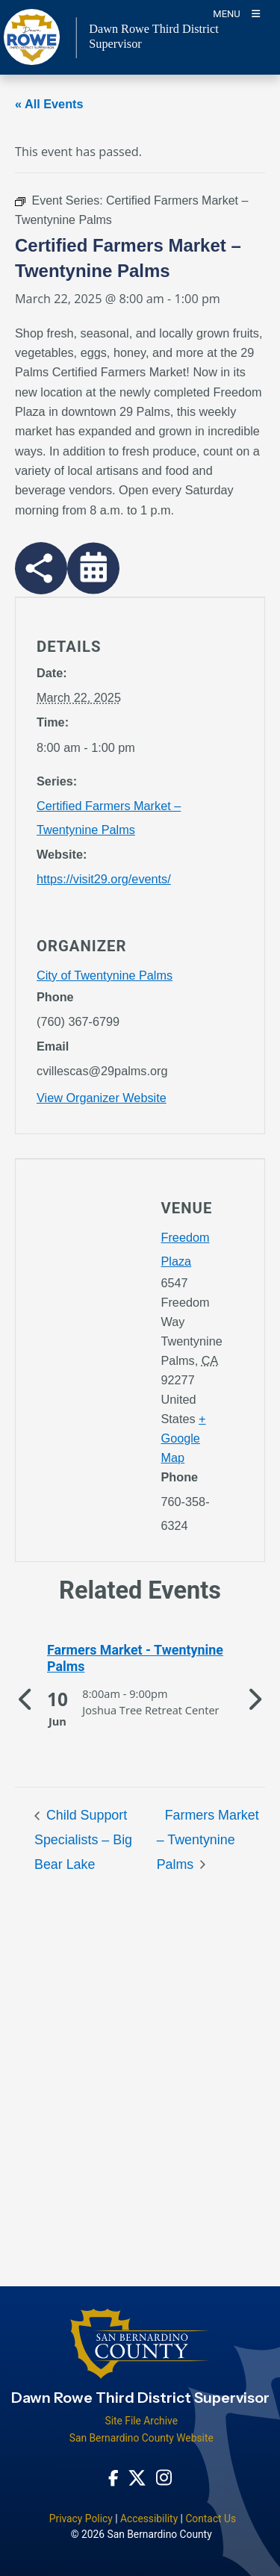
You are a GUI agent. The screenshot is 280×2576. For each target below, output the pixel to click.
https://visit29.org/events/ (104, 879)
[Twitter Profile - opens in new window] (137, 2476)
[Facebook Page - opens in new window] (113, 2477)
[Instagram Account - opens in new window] (164, 2477)
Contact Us (210, 2518)
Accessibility (149, 2518)
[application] (78, 1307)
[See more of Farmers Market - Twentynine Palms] (140, 1659)
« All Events (49, 104)
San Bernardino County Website (141, 2438)
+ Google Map (183, 1438)
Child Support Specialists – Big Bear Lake (83, 1840)
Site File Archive (141, 2421)
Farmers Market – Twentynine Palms (208, 1840)
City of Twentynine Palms (104, 975)
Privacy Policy (81, 2518)
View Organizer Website (102, 1097)
